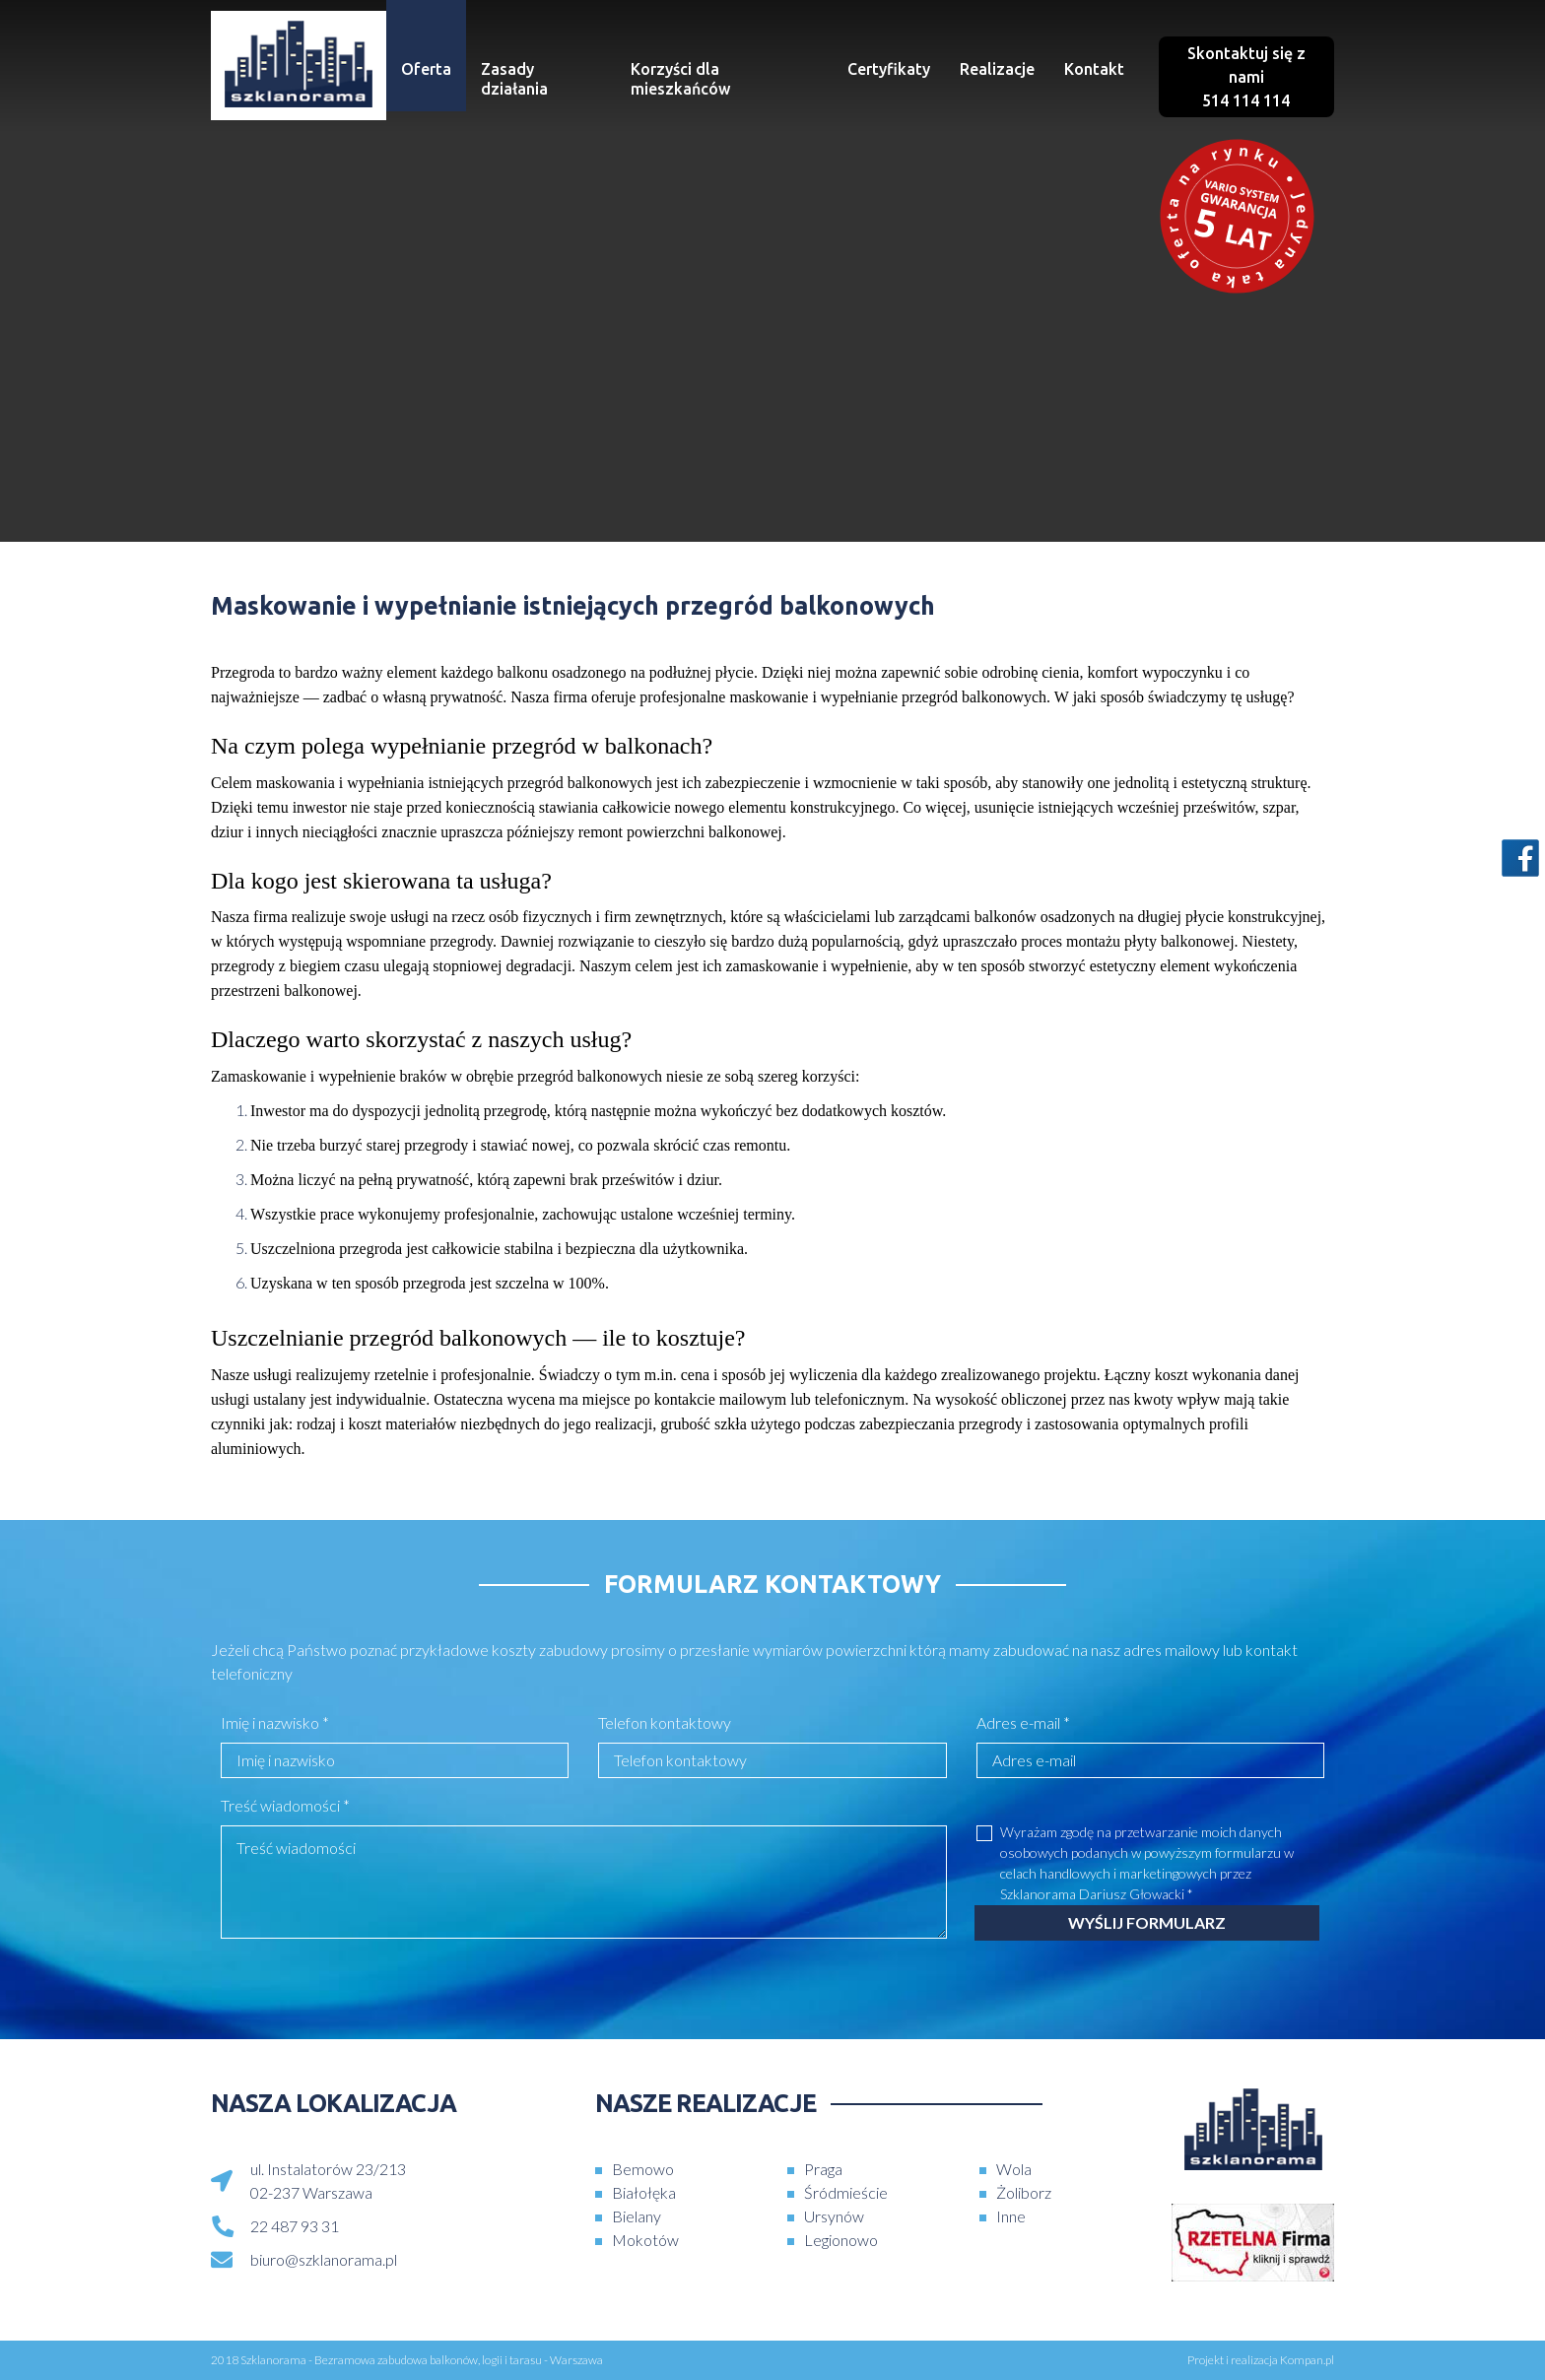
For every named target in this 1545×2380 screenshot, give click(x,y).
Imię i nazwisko (275, 1722)
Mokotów (645, 2239)
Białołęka (644, 2192)
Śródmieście (846, 2192)
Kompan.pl (1307, 2359)
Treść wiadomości (285, 1805)
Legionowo (841, 2239)
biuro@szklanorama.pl (323, 2259)
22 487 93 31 (294, 2225)
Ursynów (834, 2216)
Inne (1011, 2216)
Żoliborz (1023, 2192)
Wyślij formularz (1147, 1922)
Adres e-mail (1023, 1722)
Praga (823, 2168)
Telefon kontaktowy (664, 1722)
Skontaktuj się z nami (1246, 76)
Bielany (636, 2216)
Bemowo (643, 2168)
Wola (1014, 2168)
